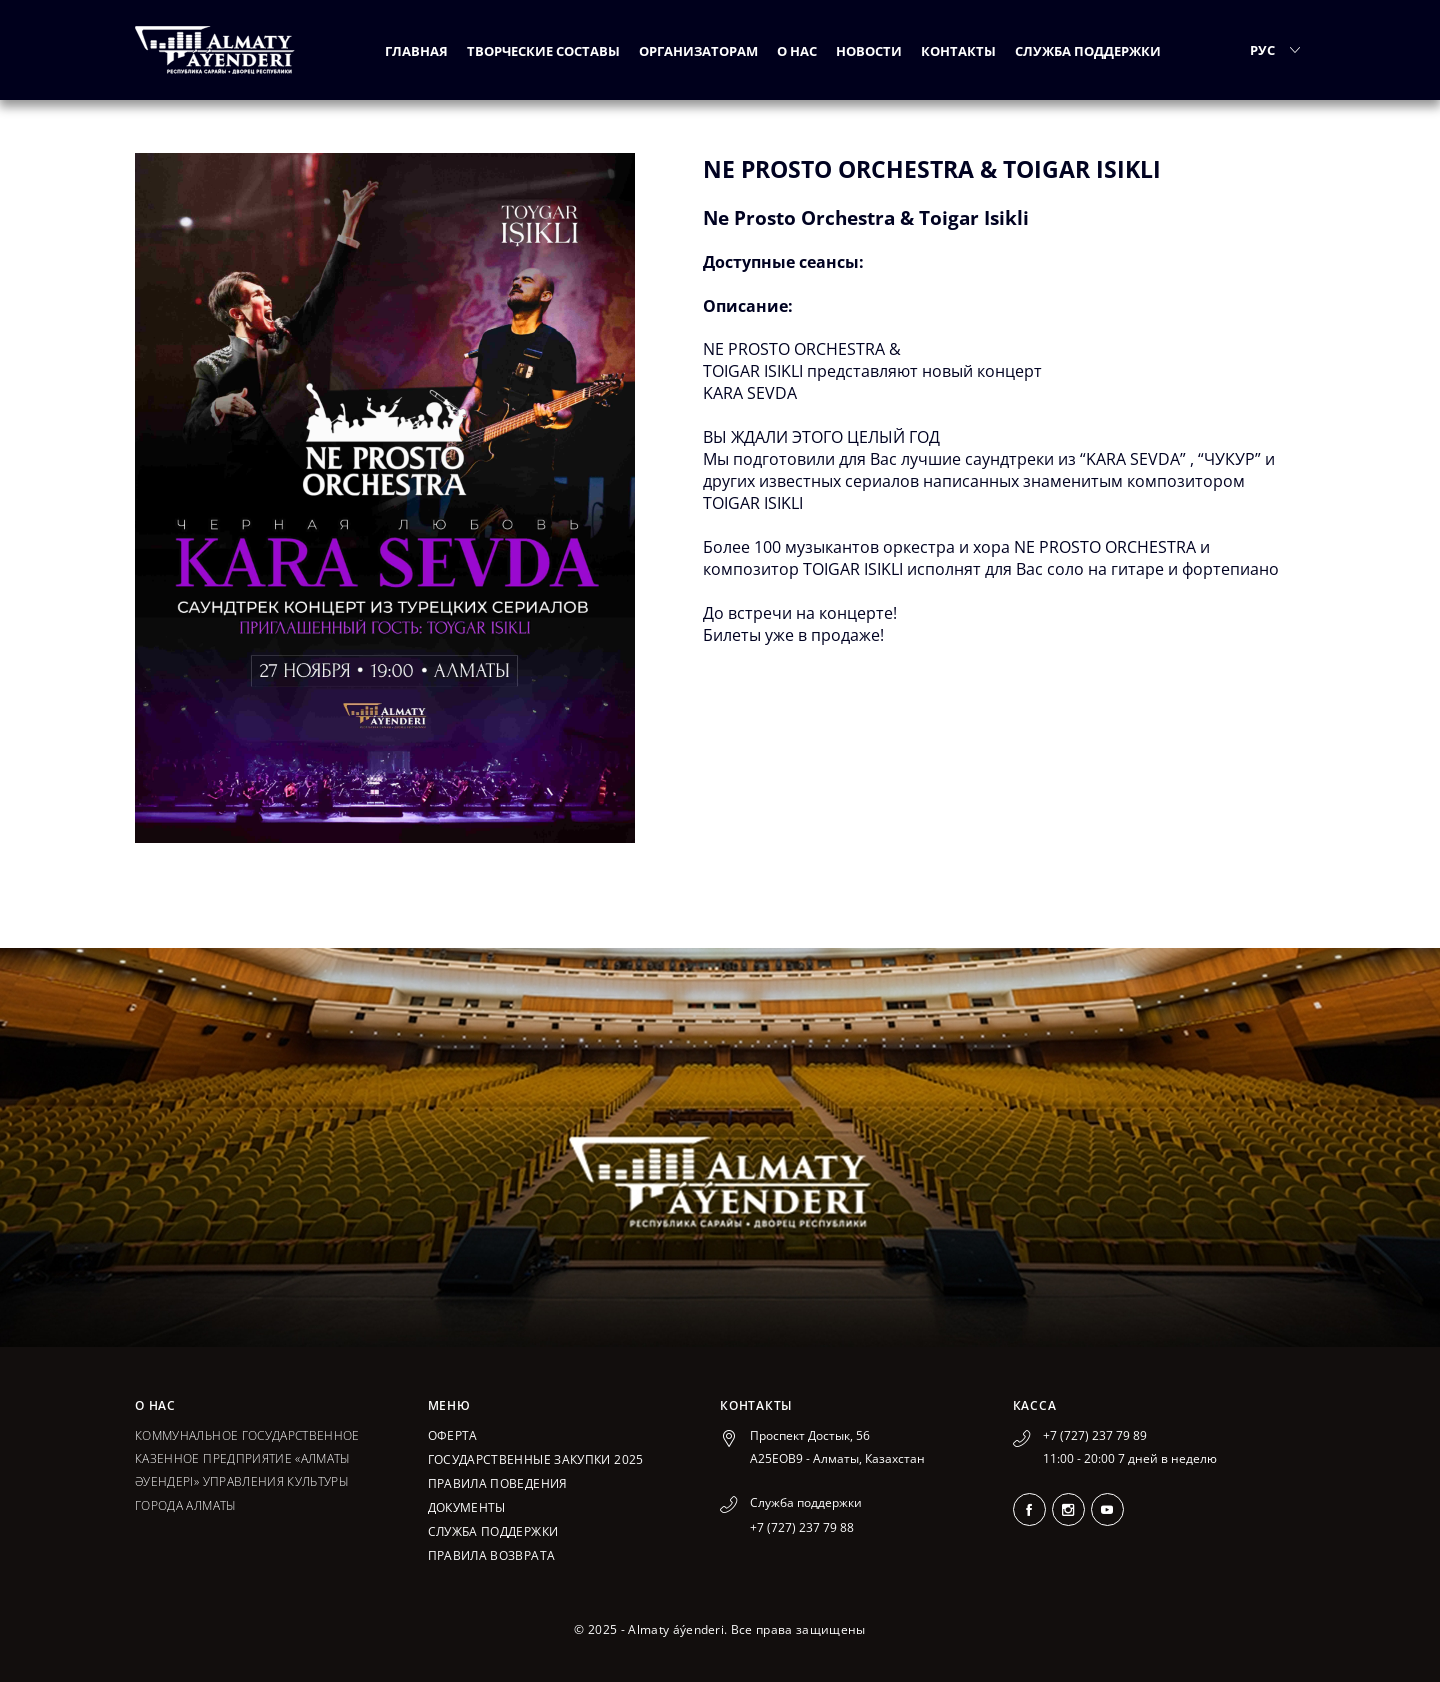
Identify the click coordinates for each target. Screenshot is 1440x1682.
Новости (869, 51)
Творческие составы (543, 51)
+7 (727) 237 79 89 (1095, 1435)
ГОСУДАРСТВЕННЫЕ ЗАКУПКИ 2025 (536, 1459)
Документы (467, 1507)
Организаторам (698, 51)
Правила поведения (498, 1483)
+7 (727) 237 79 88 (802, 1527)
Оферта (453, 1435)
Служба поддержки (1088, 51)
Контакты (958, 51)
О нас (797, 51)
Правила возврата (492, 1555)
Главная (416, 51)
